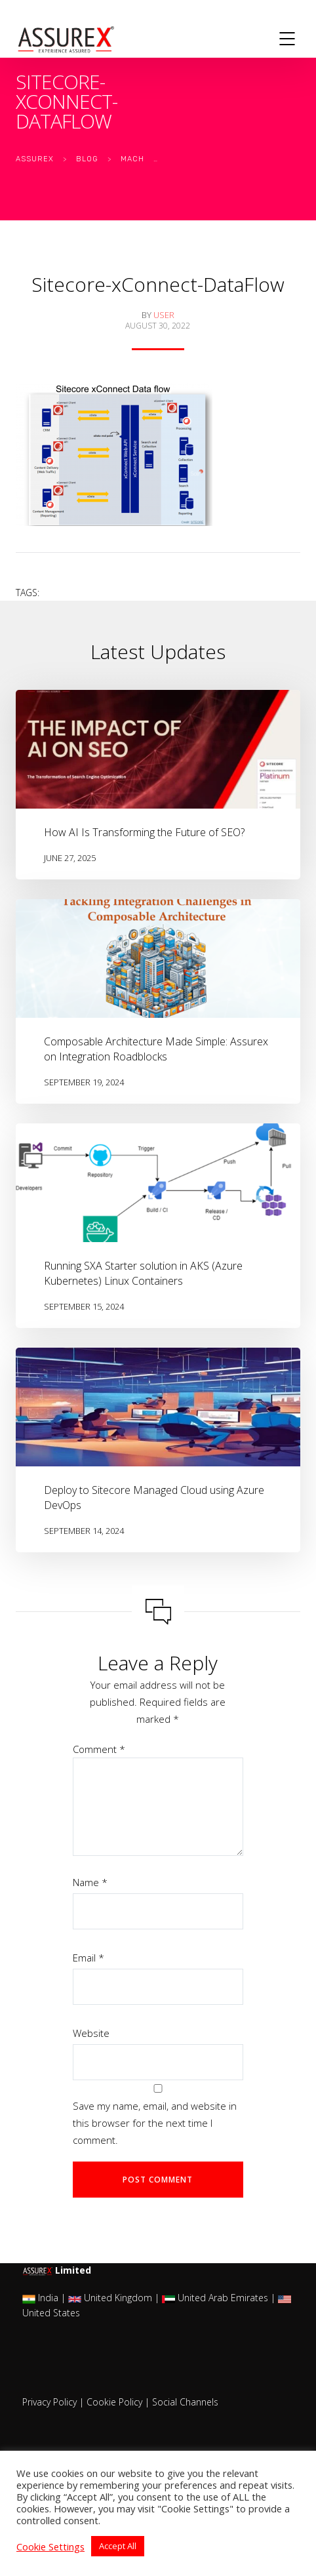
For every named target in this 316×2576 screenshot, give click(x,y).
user (163, 315)
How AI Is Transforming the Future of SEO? (144, 832)
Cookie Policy (114, 2402)
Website (91, 2033)
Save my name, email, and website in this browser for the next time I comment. (155, 2122)
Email (88, 1957)
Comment (99, 1749)
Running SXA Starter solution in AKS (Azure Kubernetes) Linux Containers (143, 1273)
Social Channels (185, 2402)
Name (90, 1882)
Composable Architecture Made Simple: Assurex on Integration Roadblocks (156, 1049)
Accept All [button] (117, 2546)
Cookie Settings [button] (50, 2546)
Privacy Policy (49, 2402)
